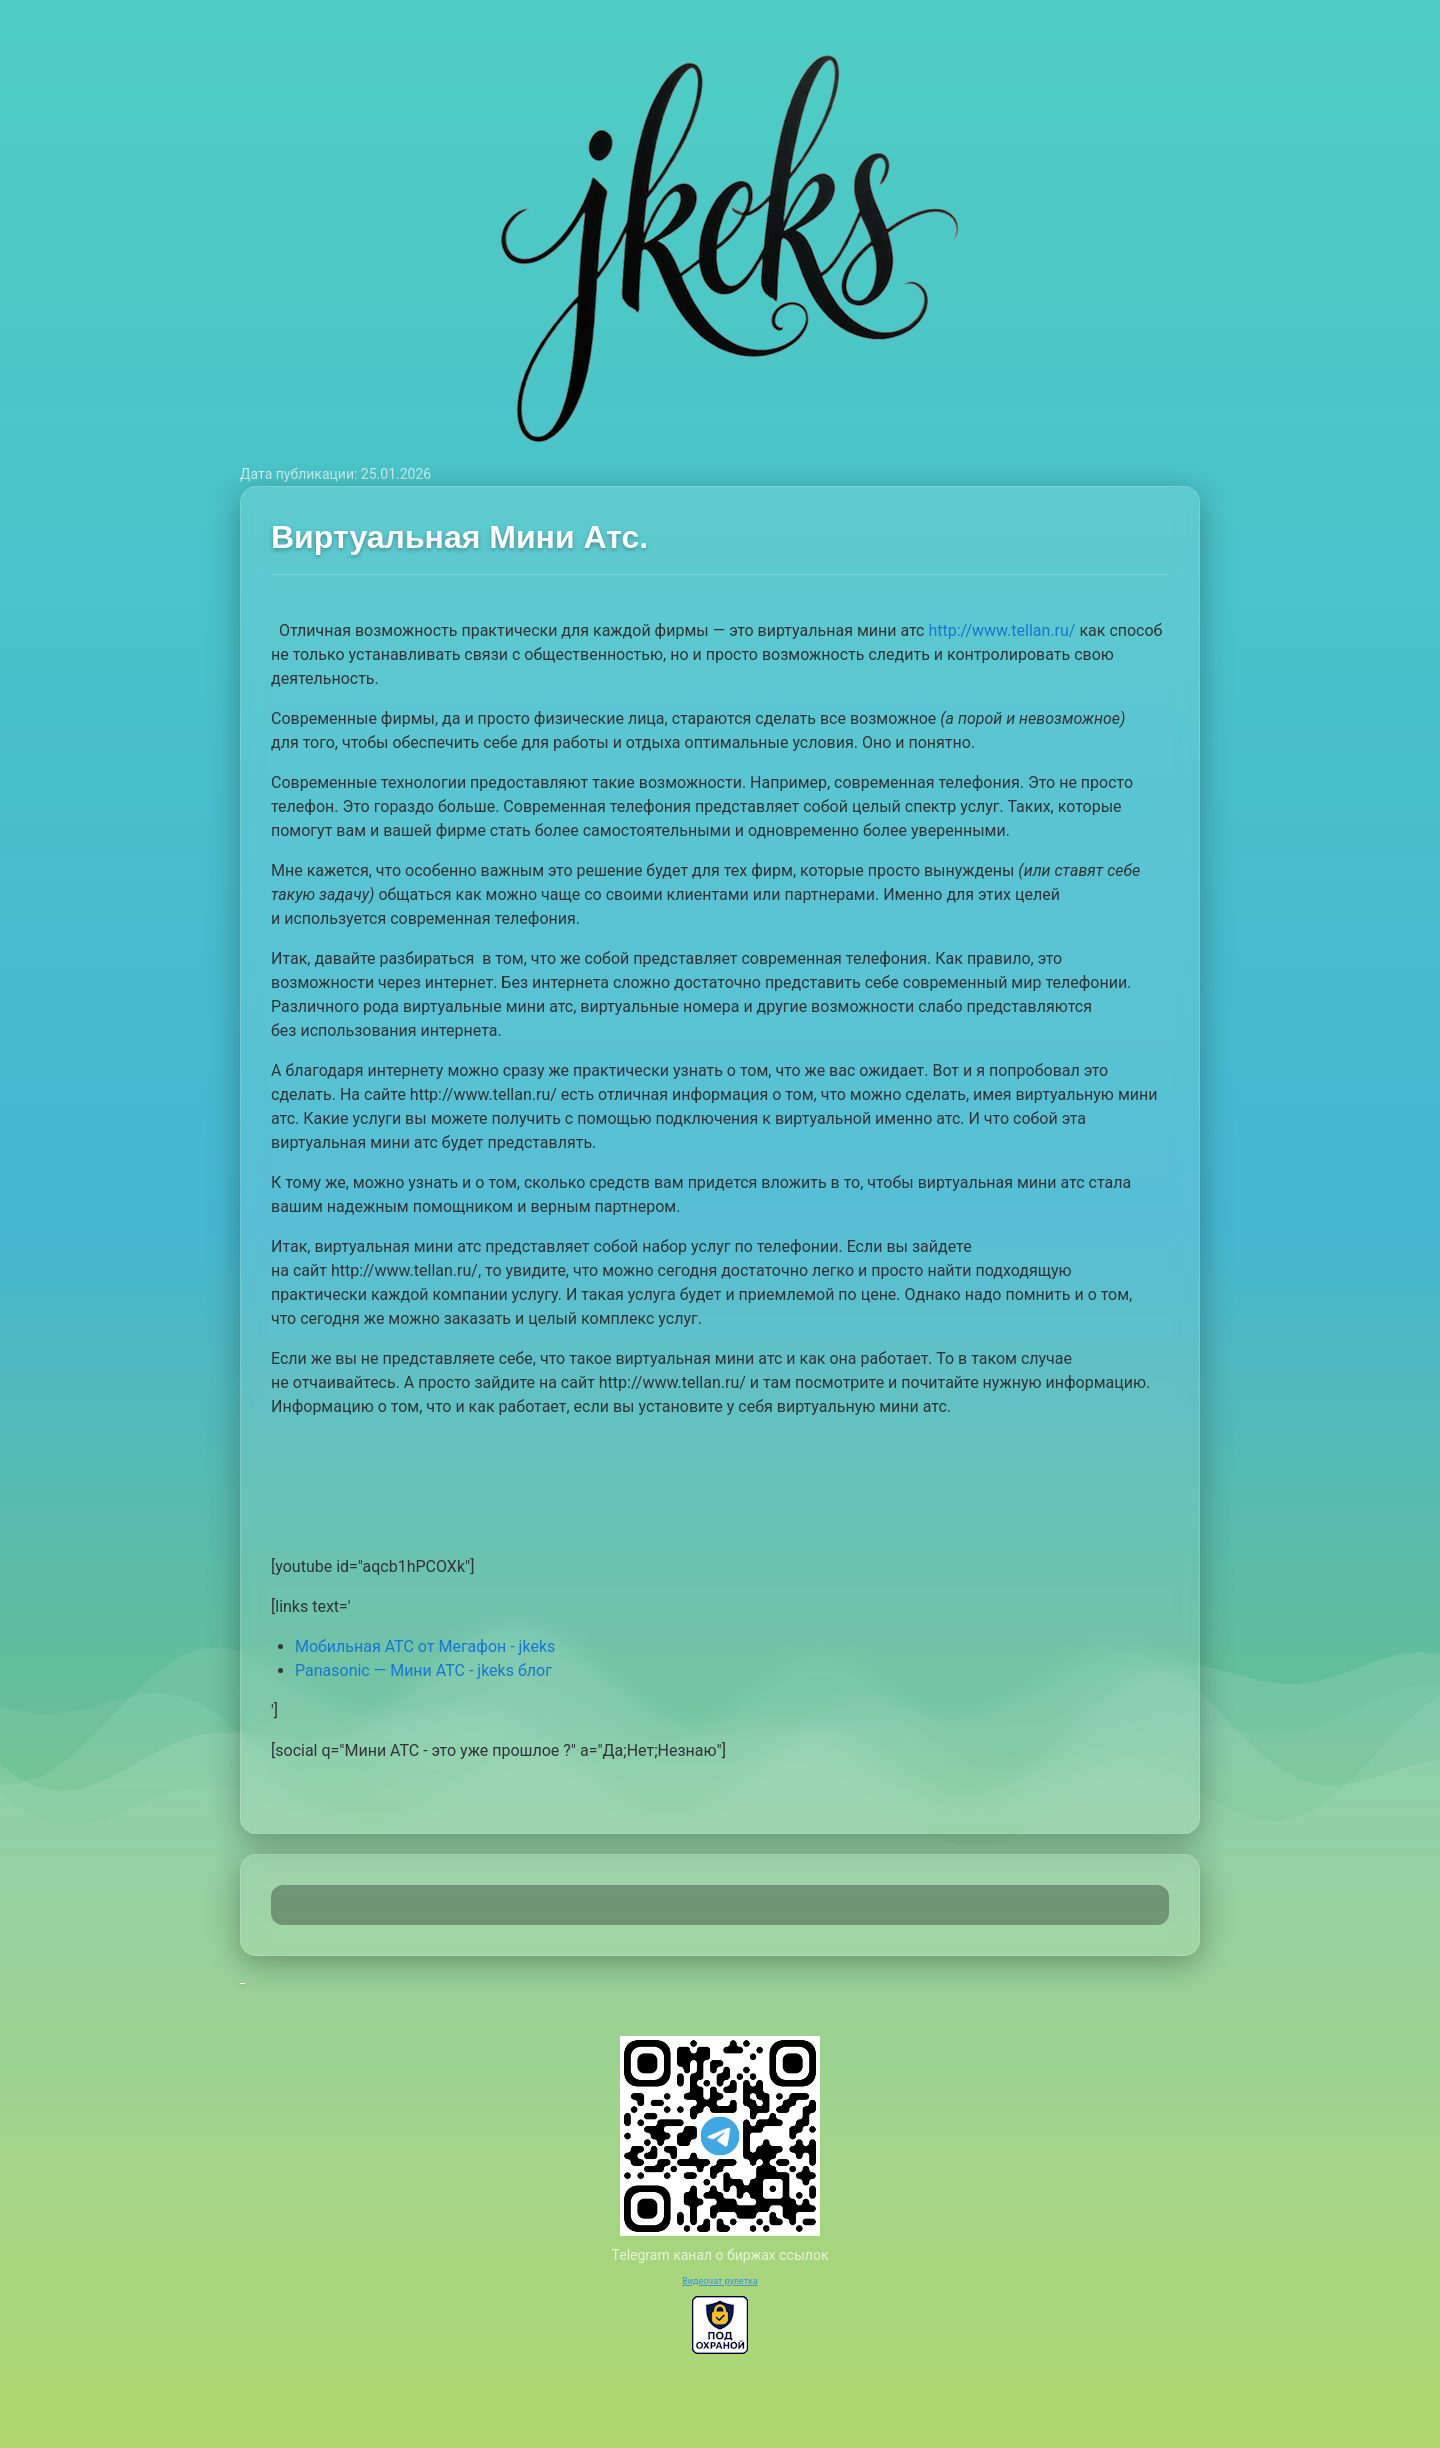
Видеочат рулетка (720, 2281)
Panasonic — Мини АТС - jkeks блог (423, 1670)
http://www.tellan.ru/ (1001, 630)
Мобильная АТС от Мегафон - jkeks (425, 1646)
